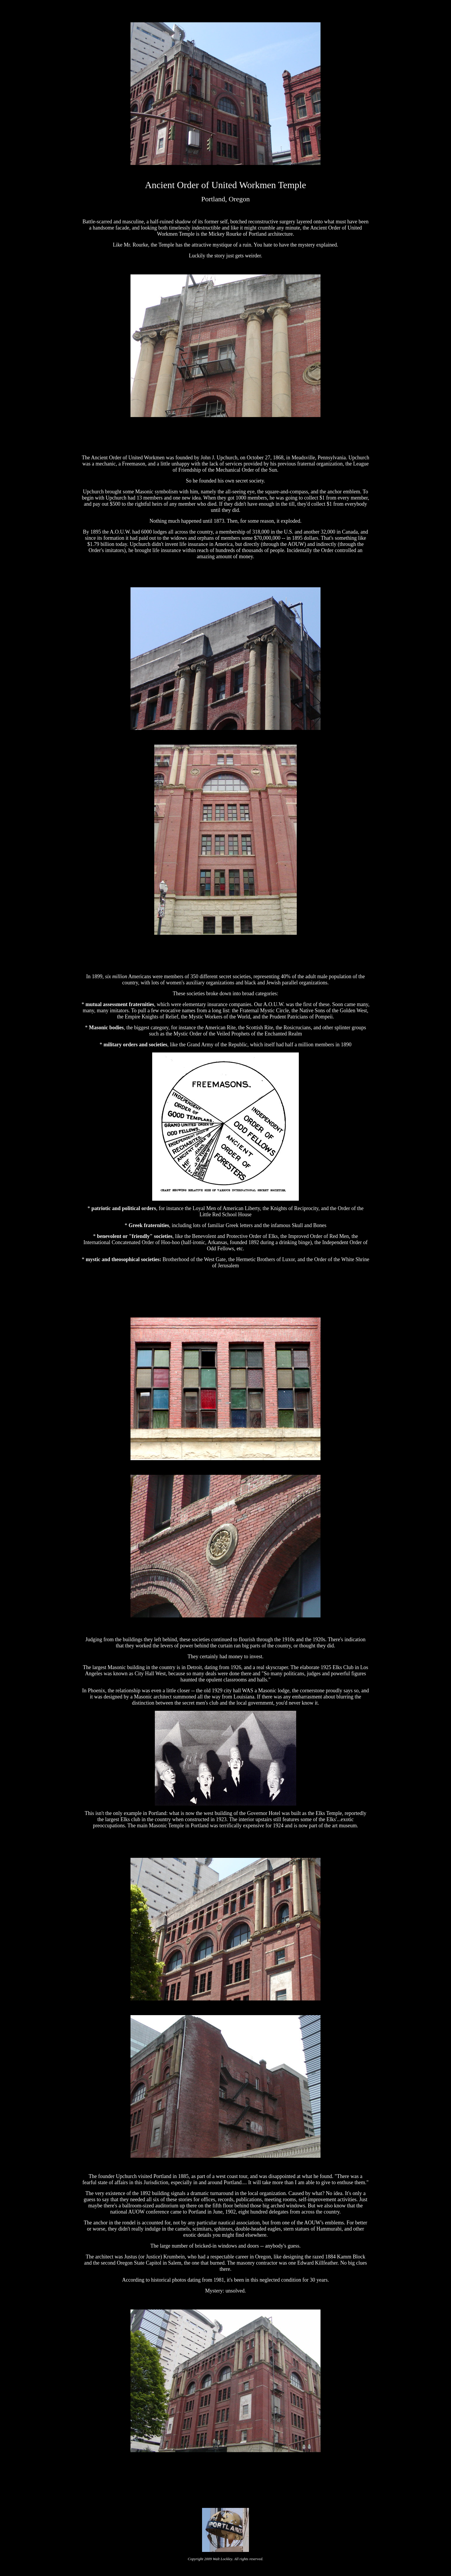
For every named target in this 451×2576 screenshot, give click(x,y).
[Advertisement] (225, 2480)
